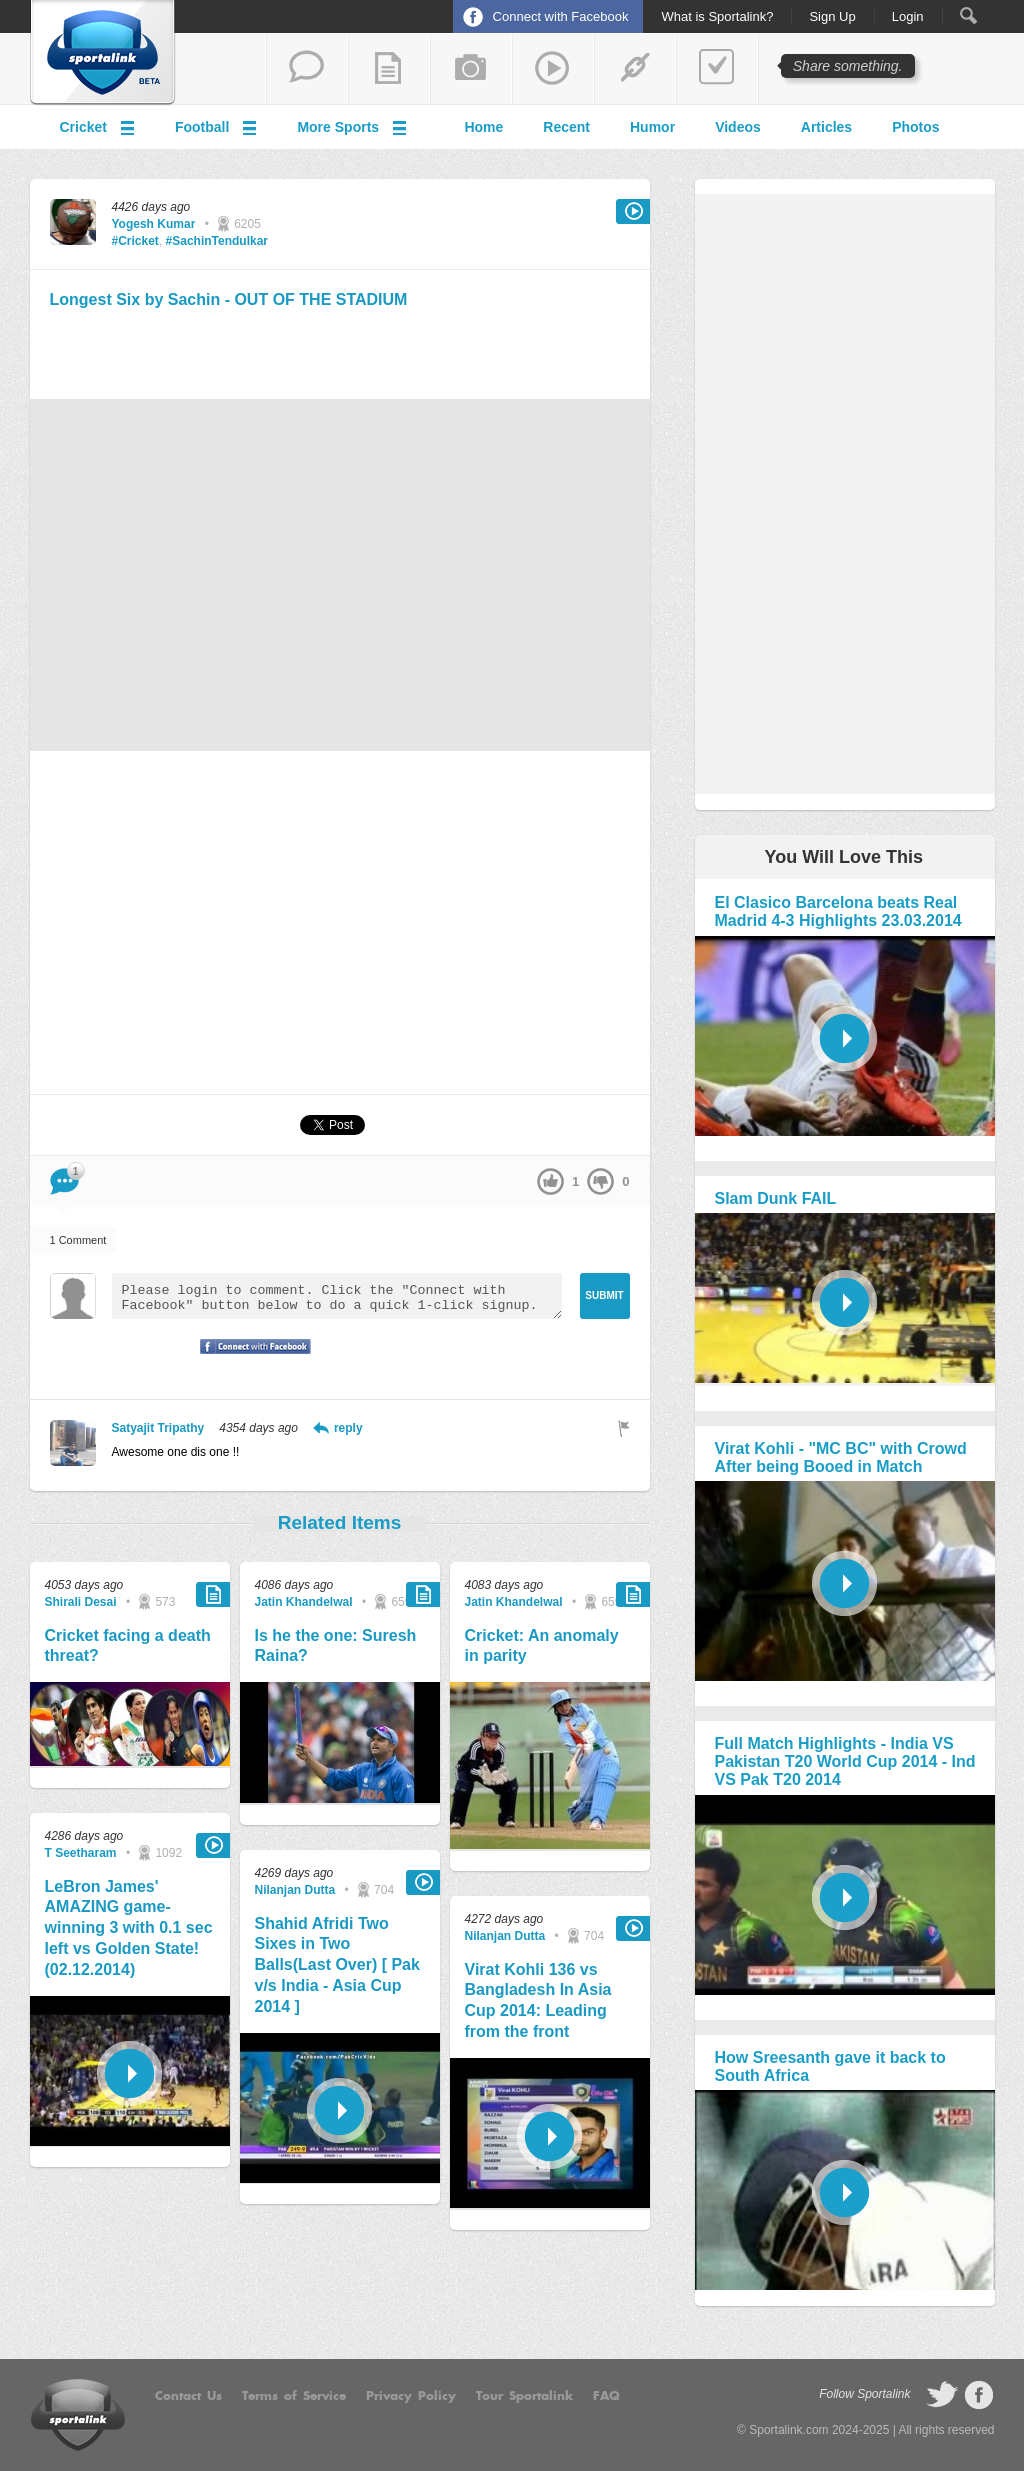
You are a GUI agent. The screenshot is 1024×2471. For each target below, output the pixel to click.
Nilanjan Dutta (295, 1890)
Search (968, 15)
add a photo (471, 69)
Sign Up (832, 17)
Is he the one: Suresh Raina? (336, 1646)
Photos (915, 127)
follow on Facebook (979, 2395)
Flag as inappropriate (624, 1428)
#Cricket (135, 241)
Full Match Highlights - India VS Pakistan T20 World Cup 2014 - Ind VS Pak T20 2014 (845, 1761)
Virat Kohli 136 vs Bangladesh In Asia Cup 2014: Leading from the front (538, 2000)
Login (908, 17)
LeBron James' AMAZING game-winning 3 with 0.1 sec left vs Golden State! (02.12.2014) (129, 1928)
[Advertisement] (340, 351)
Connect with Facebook (561, 16)
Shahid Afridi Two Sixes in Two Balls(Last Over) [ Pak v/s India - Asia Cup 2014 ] (337, 1965)
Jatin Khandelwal (304, 1602)
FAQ (606, 2396)
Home (483, 127)
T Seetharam (81, 1853)
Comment (64, 1175)
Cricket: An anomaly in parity (542, 1646)
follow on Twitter (942, 2395)
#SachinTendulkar (217, 241)
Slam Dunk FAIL (776, 1198)
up (550, 1181)
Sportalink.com (788, 2430)
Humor (652, 127)
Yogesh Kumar (154, 224)
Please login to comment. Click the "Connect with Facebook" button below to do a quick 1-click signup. (337, 1296)
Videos (738, 127)
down (600, 1181)
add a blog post (389, 69)
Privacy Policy (411, 2396)
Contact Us (188, 2396)
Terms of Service (294, 2396)
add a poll (717, 69)
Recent (566, 127)
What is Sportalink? (717, 17)
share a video (553, 69)
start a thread (307, 69)
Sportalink (103, 53)
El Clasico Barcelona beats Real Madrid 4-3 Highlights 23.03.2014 (838, 911)
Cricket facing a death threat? (128, 1646)
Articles (826, 127)
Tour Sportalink (524, 2396)
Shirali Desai (81, 1602)
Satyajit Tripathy (158, 1428)
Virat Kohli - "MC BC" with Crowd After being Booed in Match (841, 1457)
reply (348, 1428)
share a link (635, 69)
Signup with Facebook (250, 1359)
